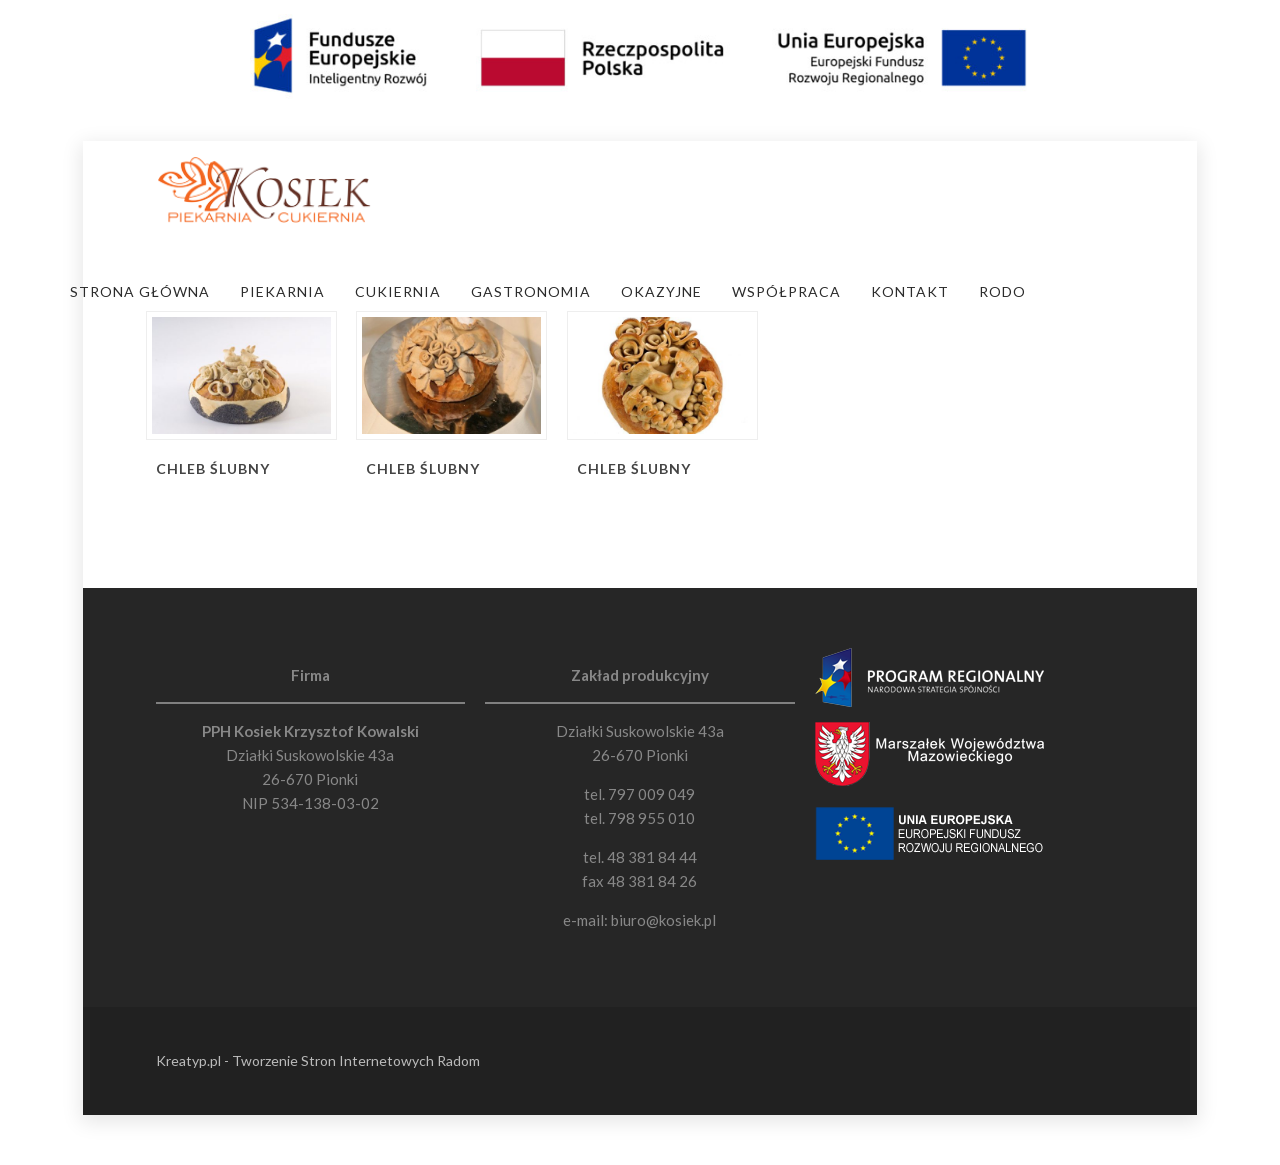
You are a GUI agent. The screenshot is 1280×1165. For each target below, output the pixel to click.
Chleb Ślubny (213, 468)
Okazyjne (661, 291)
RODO (1002, 291)
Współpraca (786, 291)
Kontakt (910, 291)
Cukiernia (398, 291)
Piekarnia (282, 291)
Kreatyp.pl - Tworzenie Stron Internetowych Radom (318, 1060)
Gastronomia (531, 291)
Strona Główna (140, 291)
